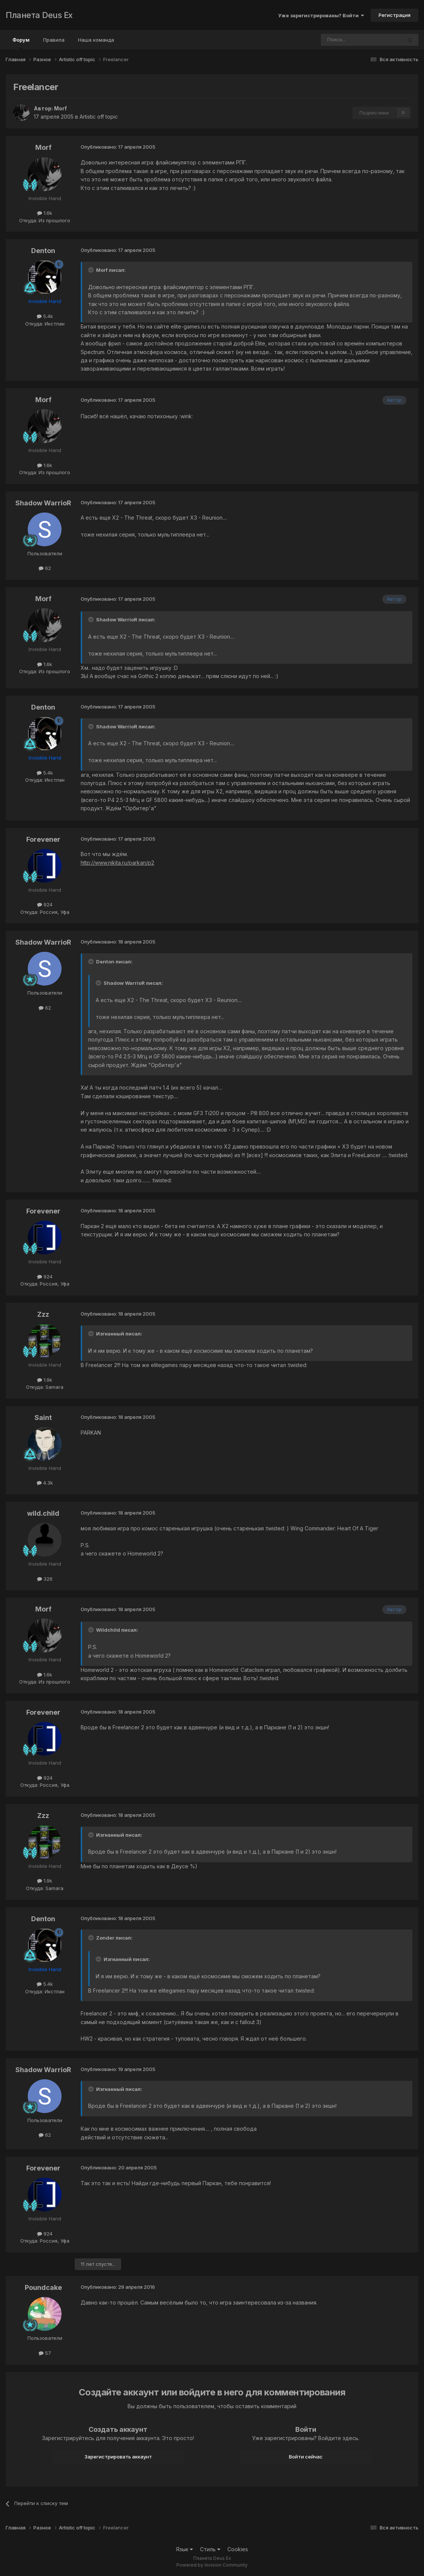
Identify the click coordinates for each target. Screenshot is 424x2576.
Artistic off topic (99, 116)
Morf (60, 108)
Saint (43, 1417)
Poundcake (43, 2287)
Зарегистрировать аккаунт (118, 2457)
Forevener (43, 839)
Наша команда (96, 40)
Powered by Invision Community (212, 2565)
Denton (43, 251)
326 (45, 1579)
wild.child (43, 1513)
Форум (21, 43)
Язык (184, 2549)
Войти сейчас (306, 2457)
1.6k (44, 213)
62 (45, 568)
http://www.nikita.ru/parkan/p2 (117, 862)
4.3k (45, 1483)
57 (45, 2353)
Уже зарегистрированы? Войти (321, 15)
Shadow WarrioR (43, 503)
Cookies (237, 2549)
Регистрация (394, 15)
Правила (54, 40)
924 (45, 904)
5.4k (45, 316)
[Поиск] (340, 39)
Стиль (210, 2549)
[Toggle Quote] (91, 270)
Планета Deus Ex (39, 15)
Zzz (43, 1314)
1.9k (44, 1380)
